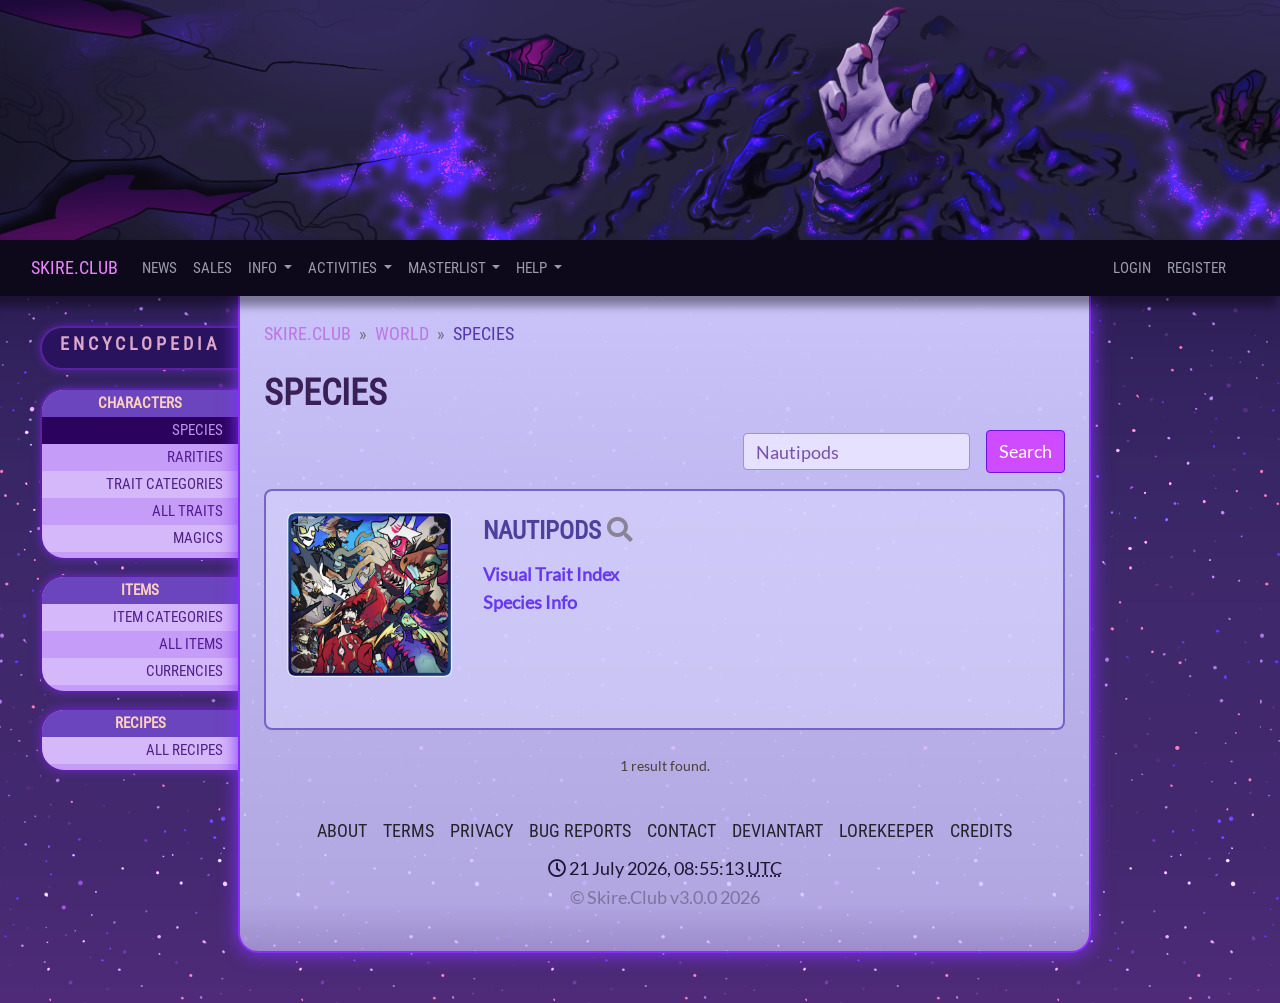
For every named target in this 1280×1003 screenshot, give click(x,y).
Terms (408, 830)
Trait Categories (164, 484)
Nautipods (542, 530)
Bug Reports (580, 830)
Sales (212, 268)
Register (1196, 268)
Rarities (195, 457)
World (402, 333)
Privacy (481, 830)
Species (197, 430)
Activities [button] (344, 268)
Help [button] (533, 268)
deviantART (777, 830)
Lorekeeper (886, 830)
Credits (981, 830)
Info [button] (264, 268)
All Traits (187, 511)
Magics (198, 538)
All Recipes (184, 750)
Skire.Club (74, 267)
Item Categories (168, 617)
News (159, 268)
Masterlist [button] (448, 268)
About (342, 830)
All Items (191, 644)
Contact (681, 830)
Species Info (530, 602)
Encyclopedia (140, 343)
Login (1132, 268)
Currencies (184, 671)
